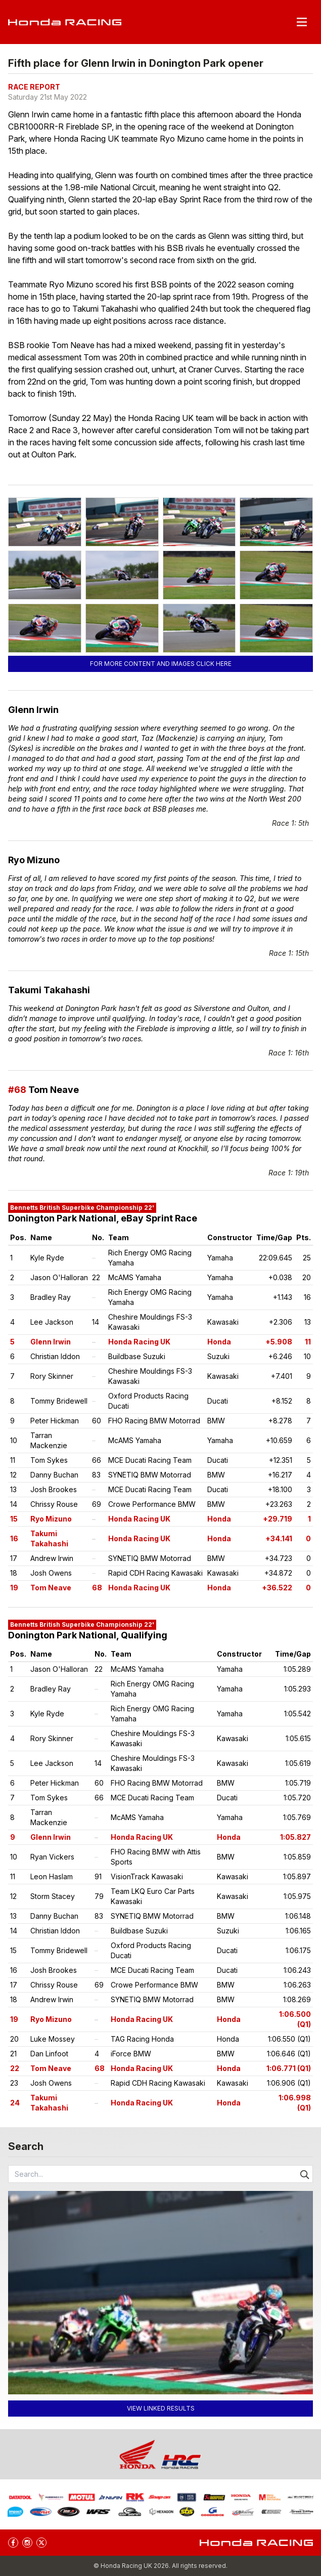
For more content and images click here (161, 663)
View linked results (161, 2408)
